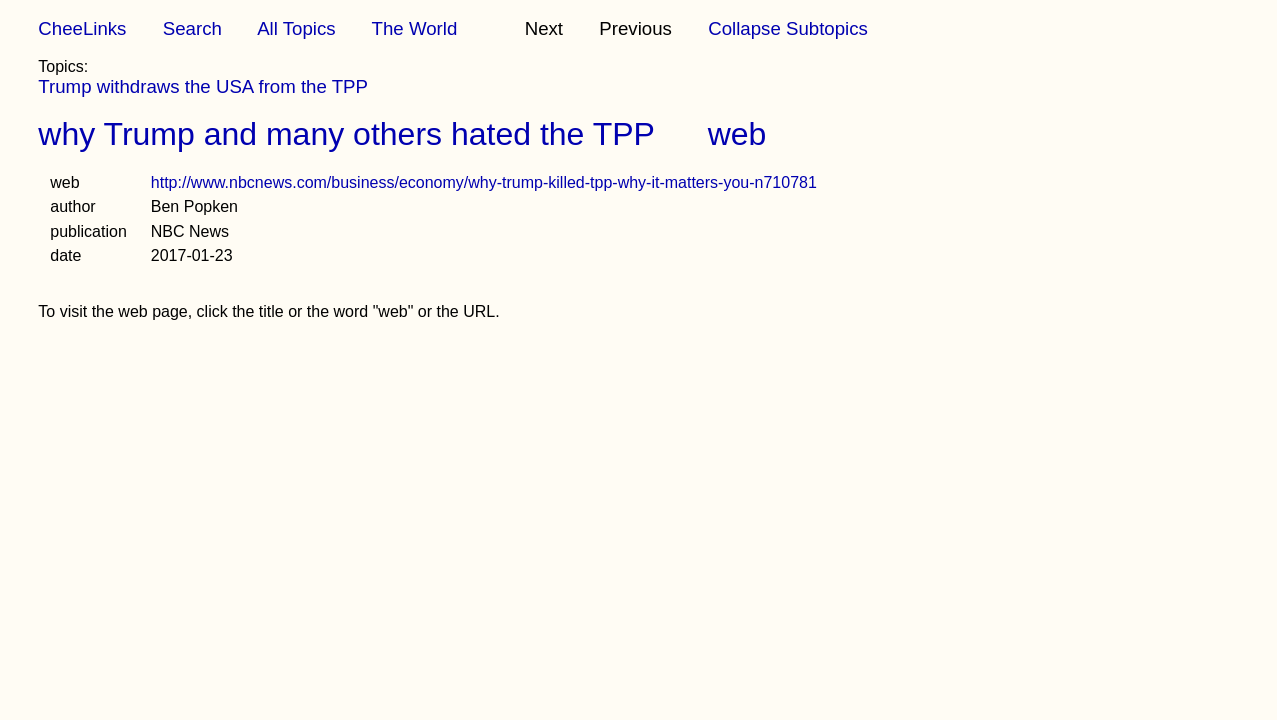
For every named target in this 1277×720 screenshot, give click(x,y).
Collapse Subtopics (788, 28)
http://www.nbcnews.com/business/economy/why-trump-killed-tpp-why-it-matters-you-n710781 (484, 182)
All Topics (296, 28)
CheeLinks (82, 28)
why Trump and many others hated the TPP (346, 134)
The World (415, 28)
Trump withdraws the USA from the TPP (203, 86)
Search (192, 28)
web (737, 134)
